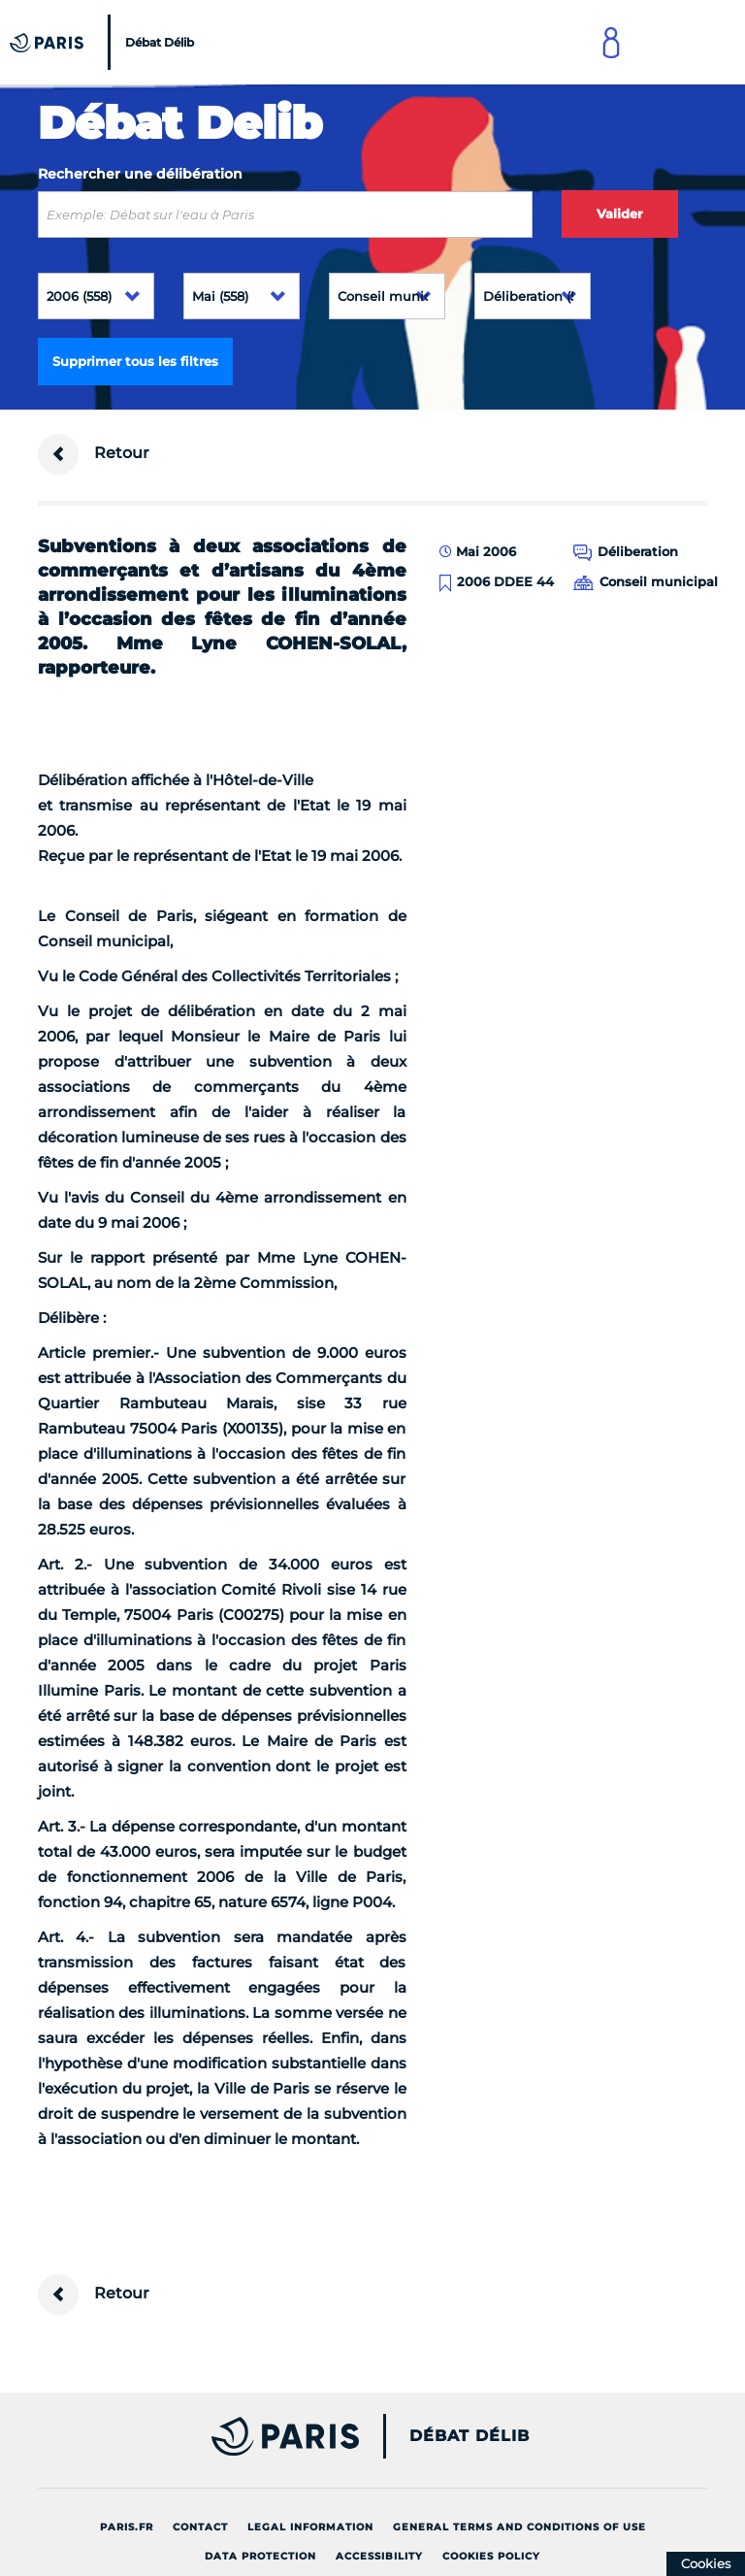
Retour (93, 454)
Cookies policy (491, 2556)
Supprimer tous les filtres (135, 361)
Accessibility (379, 2556)
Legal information (310, 2527)
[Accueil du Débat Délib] (104, 42)
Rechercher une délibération (140, 174)
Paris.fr (126, 2527)
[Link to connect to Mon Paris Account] (611, 42)
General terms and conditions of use (519, 2527)
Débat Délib (469, 2436)
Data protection (260, 2556)
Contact (200, 2527)
